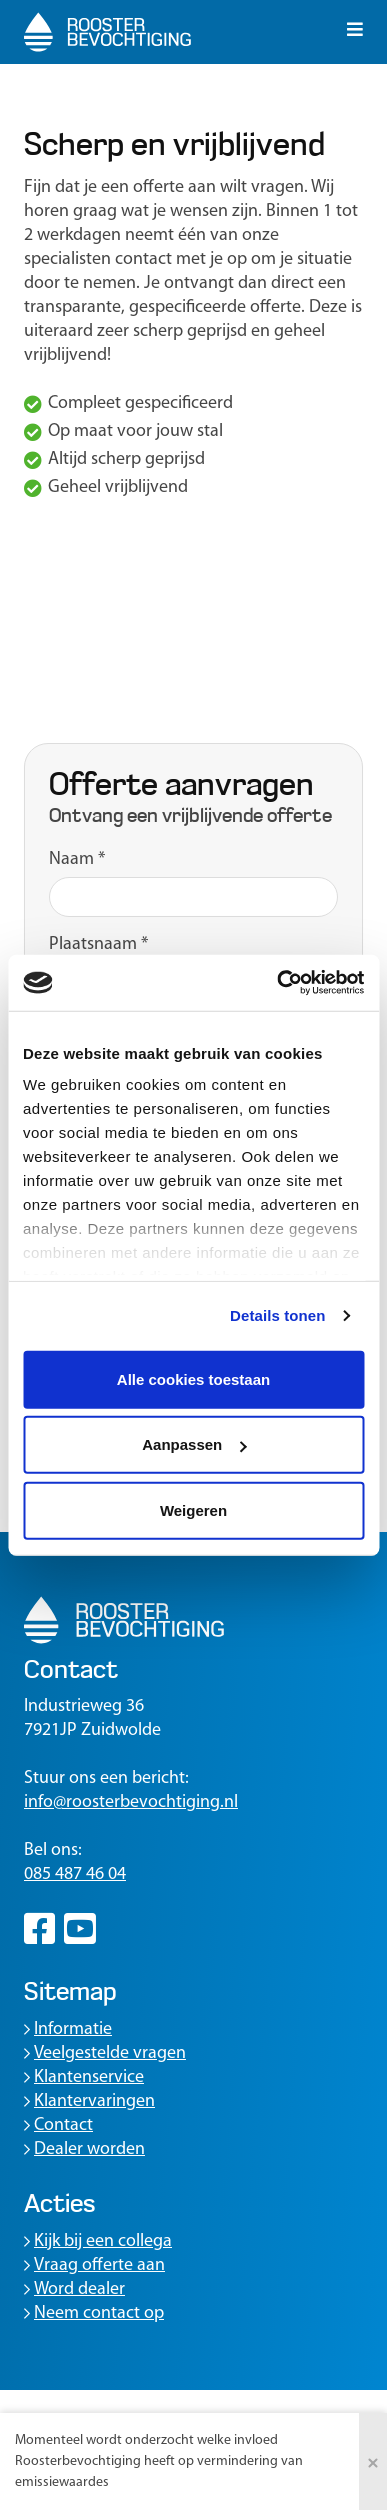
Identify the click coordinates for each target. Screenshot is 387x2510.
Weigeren (193, 1509)
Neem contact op (94, 2313)
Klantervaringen (89, 2101)
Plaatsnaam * (98, 944)
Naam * (77, 859)
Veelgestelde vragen (105, 2053)
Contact (58, 2125)
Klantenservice (84, 2077)
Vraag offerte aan (94, 2265)
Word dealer (74, 2289)
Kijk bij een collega (98, 2241)
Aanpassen (194, 1444)
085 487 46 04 (75, 1874)
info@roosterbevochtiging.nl (131, 1802)
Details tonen (277, 1315)
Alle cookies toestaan (193, 1378)
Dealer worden (84, 2149)
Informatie (68, 2029)
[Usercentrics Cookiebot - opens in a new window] (277, 983)
